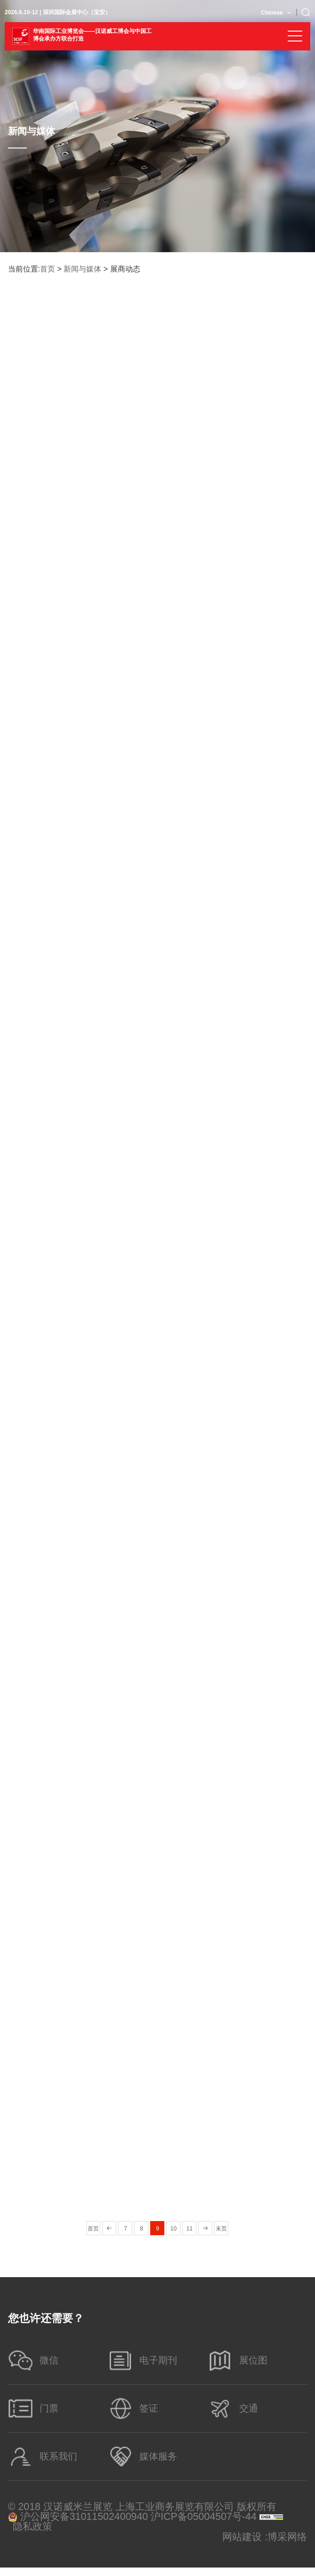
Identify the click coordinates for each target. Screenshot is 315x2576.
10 (173, 2228)
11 (189, 2228)
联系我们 (44, 2464)
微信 (34, 2362)
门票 (34, 2413)
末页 (221, 2228)
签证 (134, 2413)
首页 (47, 269)
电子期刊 (144, 2362)
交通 (233, 2413)
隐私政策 (32, 2535)
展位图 (238, 2362)
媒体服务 (144, 2464)
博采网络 (287, 2546)
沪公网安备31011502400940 (78, 2525)
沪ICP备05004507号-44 (204, 2525)
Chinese (272, 12)
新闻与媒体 (82, 269)
